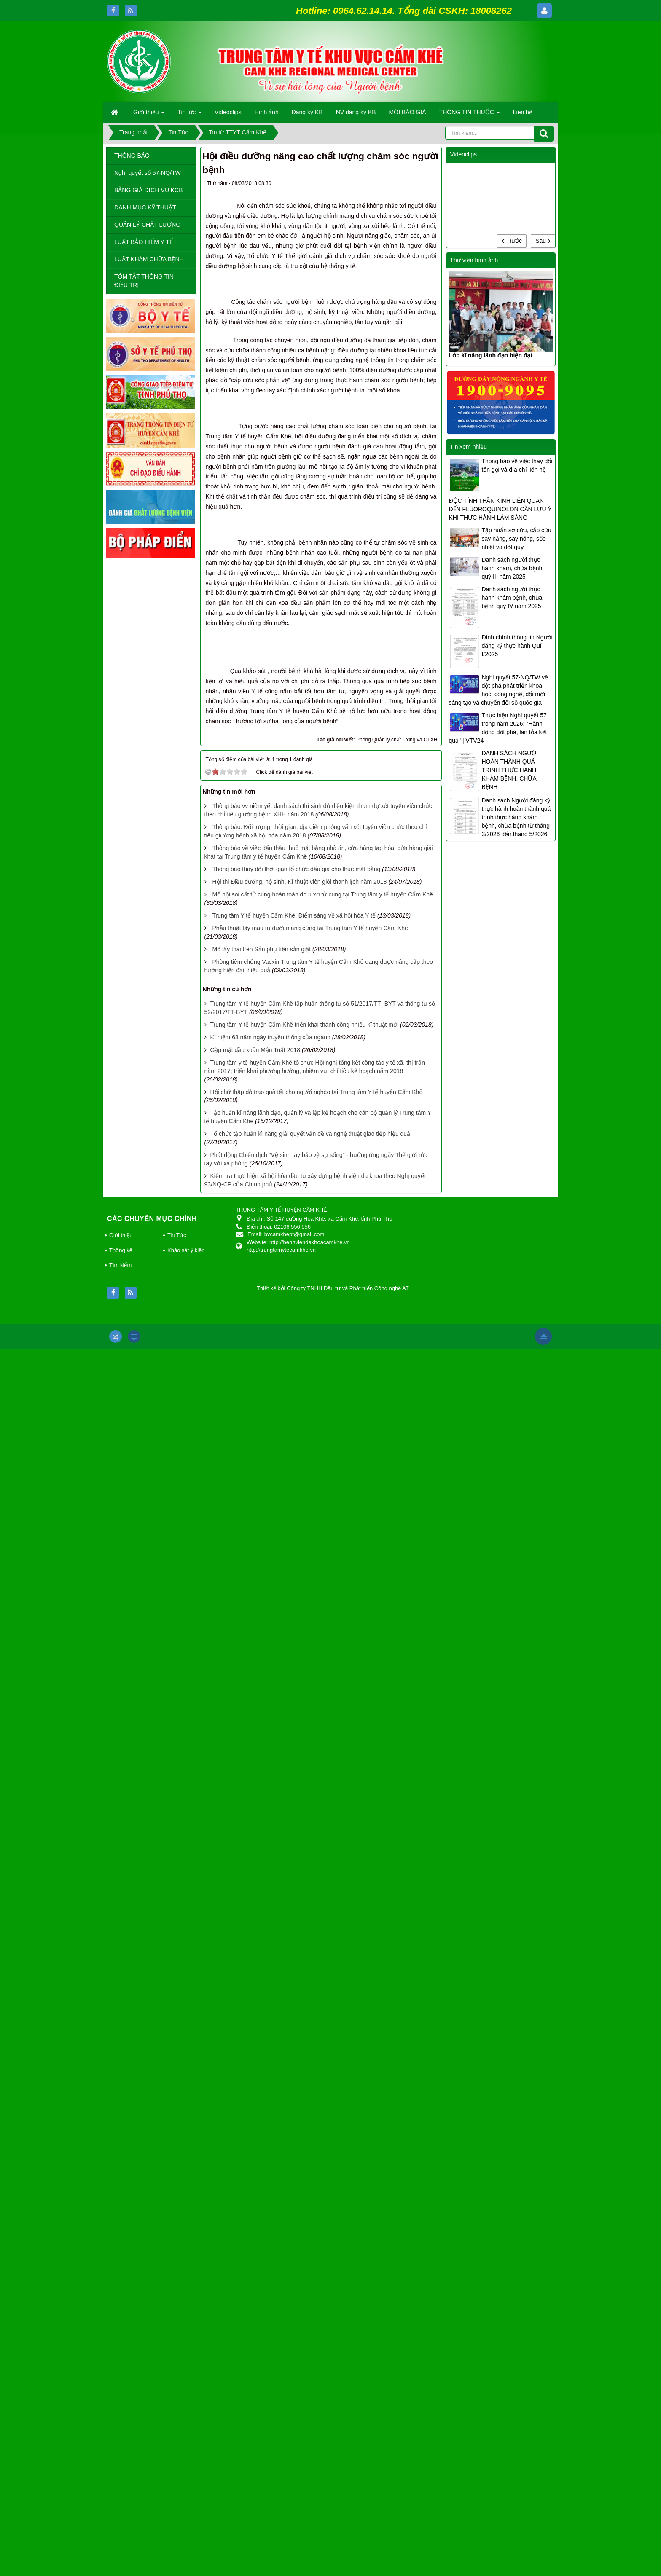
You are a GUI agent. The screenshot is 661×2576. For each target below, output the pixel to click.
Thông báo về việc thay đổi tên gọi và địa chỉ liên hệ (516, 465)
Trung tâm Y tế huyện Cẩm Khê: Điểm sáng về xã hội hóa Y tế (294, 2142)
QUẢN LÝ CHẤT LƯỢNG (147, 224)
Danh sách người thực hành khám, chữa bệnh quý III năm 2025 (511, 568)
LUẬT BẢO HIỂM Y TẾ (143, 242)
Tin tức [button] (189, 115)
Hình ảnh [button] (267, 112)
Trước (512, 240)
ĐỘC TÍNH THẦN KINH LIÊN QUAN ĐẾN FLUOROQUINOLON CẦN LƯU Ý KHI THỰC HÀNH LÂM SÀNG (500, 509)
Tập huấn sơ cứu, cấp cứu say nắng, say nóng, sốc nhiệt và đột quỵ (516, 538)
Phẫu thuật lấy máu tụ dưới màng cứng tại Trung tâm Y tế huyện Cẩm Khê (310, 2155)
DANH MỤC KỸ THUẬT (145, 207)
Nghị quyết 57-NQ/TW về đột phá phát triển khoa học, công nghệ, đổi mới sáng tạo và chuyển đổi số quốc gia (498, 690)
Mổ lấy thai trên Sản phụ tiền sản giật (261, 2175)
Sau (543, 240)
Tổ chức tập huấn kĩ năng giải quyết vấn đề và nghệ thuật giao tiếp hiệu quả (310, 2360)
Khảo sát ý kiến (185, 2477)
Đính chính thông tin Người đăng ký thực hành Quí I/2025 (516, 645)
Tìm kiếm (120, 2492)
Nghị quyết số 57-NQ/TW (147, 172)
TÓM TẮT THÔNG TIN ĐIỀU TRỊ (144, 280)
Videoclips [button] (228, 112)
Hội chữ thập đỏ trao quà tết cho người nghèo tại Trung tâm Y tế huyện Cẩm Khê (316, 2318)
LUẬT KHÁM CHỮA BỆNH (149, 259)
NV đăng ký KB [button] (356, 112)
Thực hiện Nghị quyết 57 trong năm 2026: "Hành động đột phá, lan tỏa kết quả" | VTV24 (498, 728)
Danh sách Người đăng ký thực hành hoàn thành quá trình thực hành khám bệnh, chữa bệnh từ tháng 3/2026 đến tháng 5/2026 (516, 817)
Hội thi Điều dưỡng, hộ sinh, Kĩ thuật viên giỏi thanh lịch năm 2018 (299, 2108)
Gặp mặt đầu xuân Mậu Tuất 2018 (255, 2276)
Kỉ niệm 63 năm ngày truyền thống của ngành (270, 2263)
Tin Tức (176, 2462)
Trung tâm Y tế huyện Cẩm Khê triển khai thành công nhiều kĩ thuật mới (304, 2251)
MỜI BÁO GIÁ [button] (407, 112)
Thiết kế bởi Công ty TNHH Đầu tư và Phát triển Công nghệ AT (333, 2515)
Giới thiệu (120, 2462)
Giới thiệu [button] (148, 115)
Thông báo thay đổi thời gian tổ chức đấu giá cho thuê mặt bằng (296, 2096)
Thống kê (120, 2477)
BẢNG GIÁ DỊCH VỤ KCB (148, 190)
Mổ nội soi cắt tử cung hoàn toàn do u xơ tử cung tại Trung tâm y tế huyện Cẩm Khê (322, 2121)
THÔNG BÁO (132, 155)
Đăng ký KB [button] (307, 112)
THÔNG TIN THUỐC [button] (469, 115)
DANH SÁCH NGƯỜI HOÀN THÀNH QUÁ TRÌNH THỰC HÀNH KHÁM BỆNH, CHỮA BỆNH (509, 770)
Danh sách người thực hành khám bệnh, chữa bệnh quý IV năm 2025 (511, 597)
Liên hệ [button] (522, 112)
